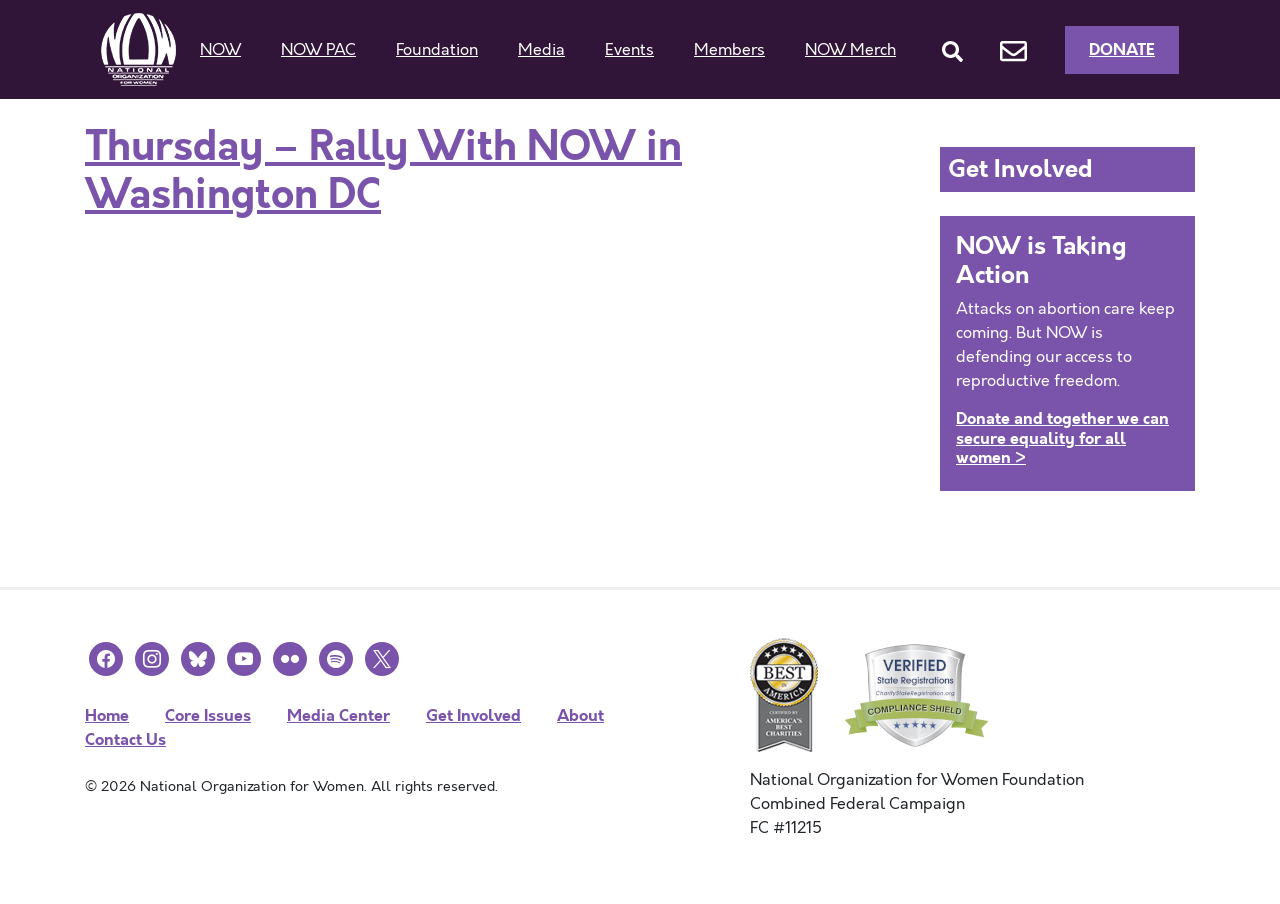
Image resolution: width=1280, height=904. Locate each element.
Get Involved (473, 715)
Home (107, 715)
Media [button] (541, 50)
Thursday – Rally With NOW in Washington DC (383, 171)
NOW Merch (850, 50)
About (580, 715)
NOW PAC (318, 50)
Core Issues (208, 715)
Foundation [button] (437, 50)
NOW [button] (220, 50)
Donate (1122, 49)
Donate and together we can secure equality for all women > (1062, 437)
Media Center (338, 715)
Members (729, 50)
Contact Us (125, 739)
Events (629, 50)
